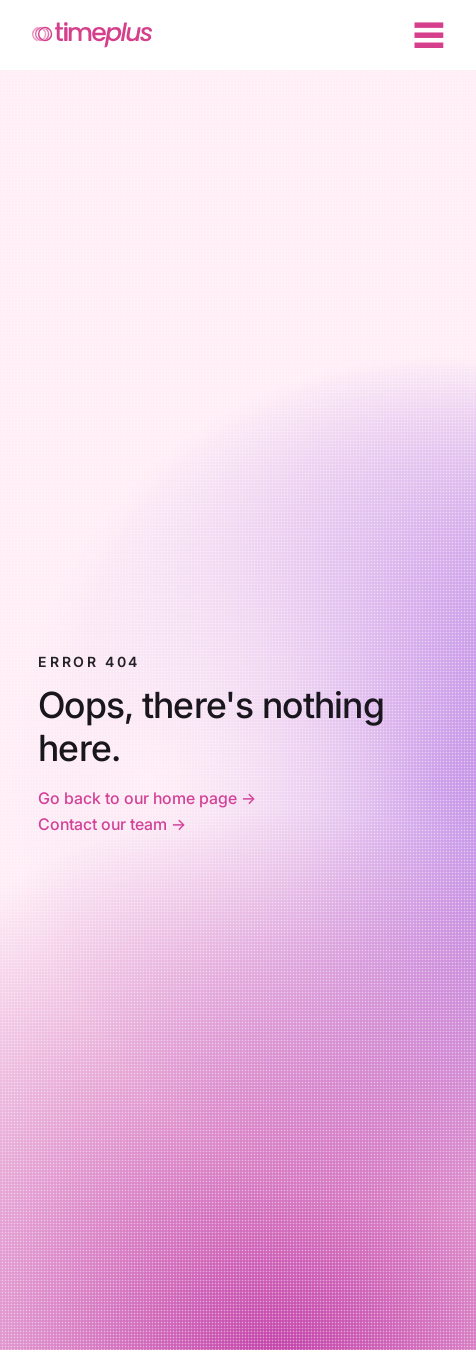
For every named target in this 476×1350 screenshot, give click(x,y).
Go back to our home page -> (149, 798)
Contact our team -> (112, 824)
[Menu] (429, 35)
